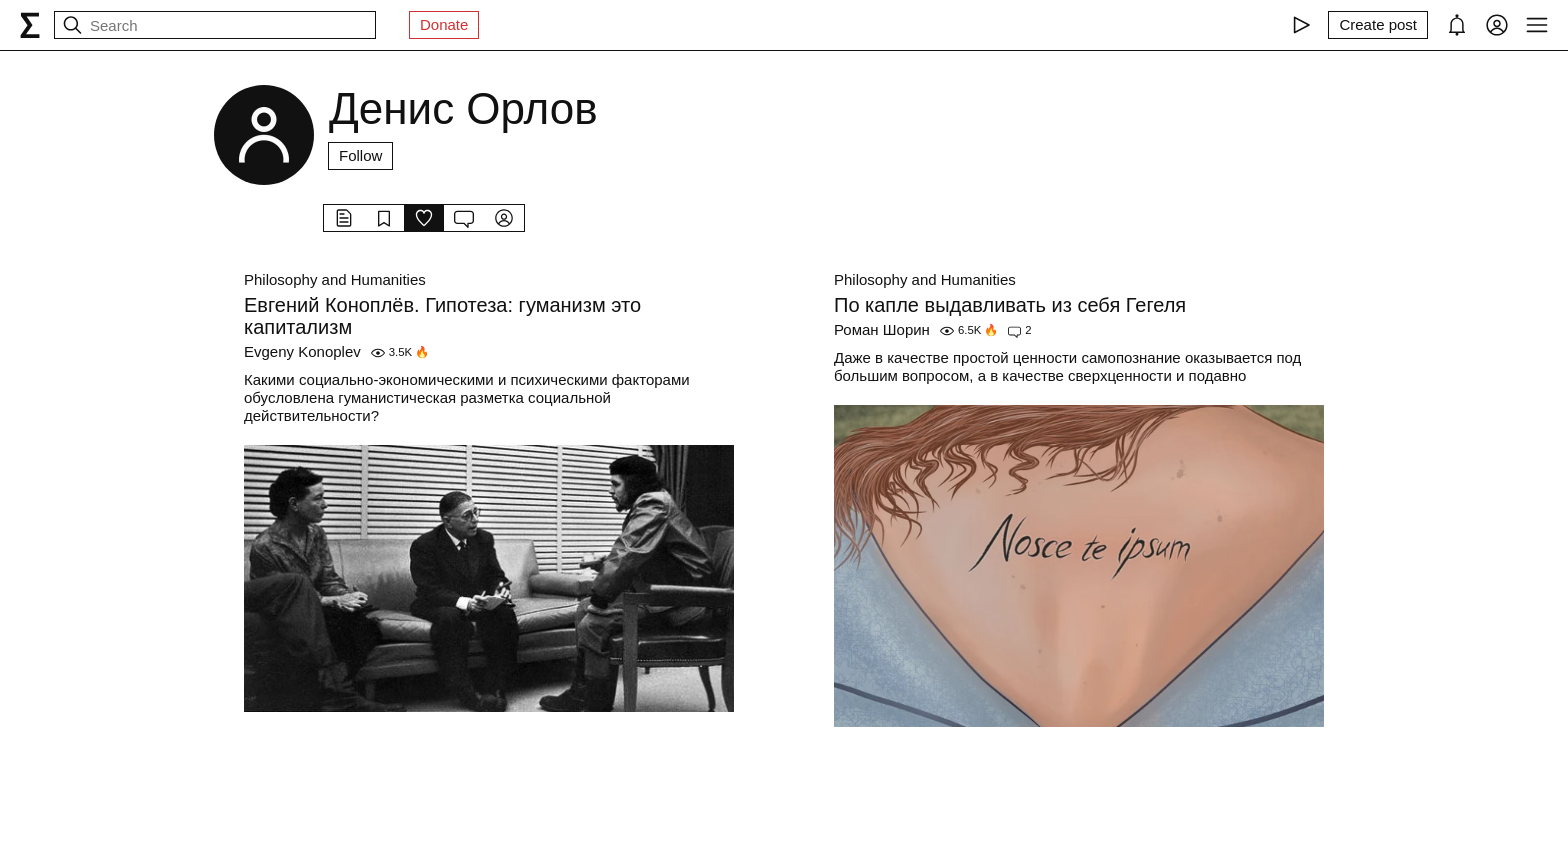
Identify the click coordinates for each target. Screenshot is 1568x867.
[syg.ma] (30, 25)
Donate (444, 24)
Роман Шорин (882, 329)
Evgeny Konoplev (302, 351)
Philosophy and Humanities (335, 279)
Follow (360, 155)
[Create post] (1378, 25)
